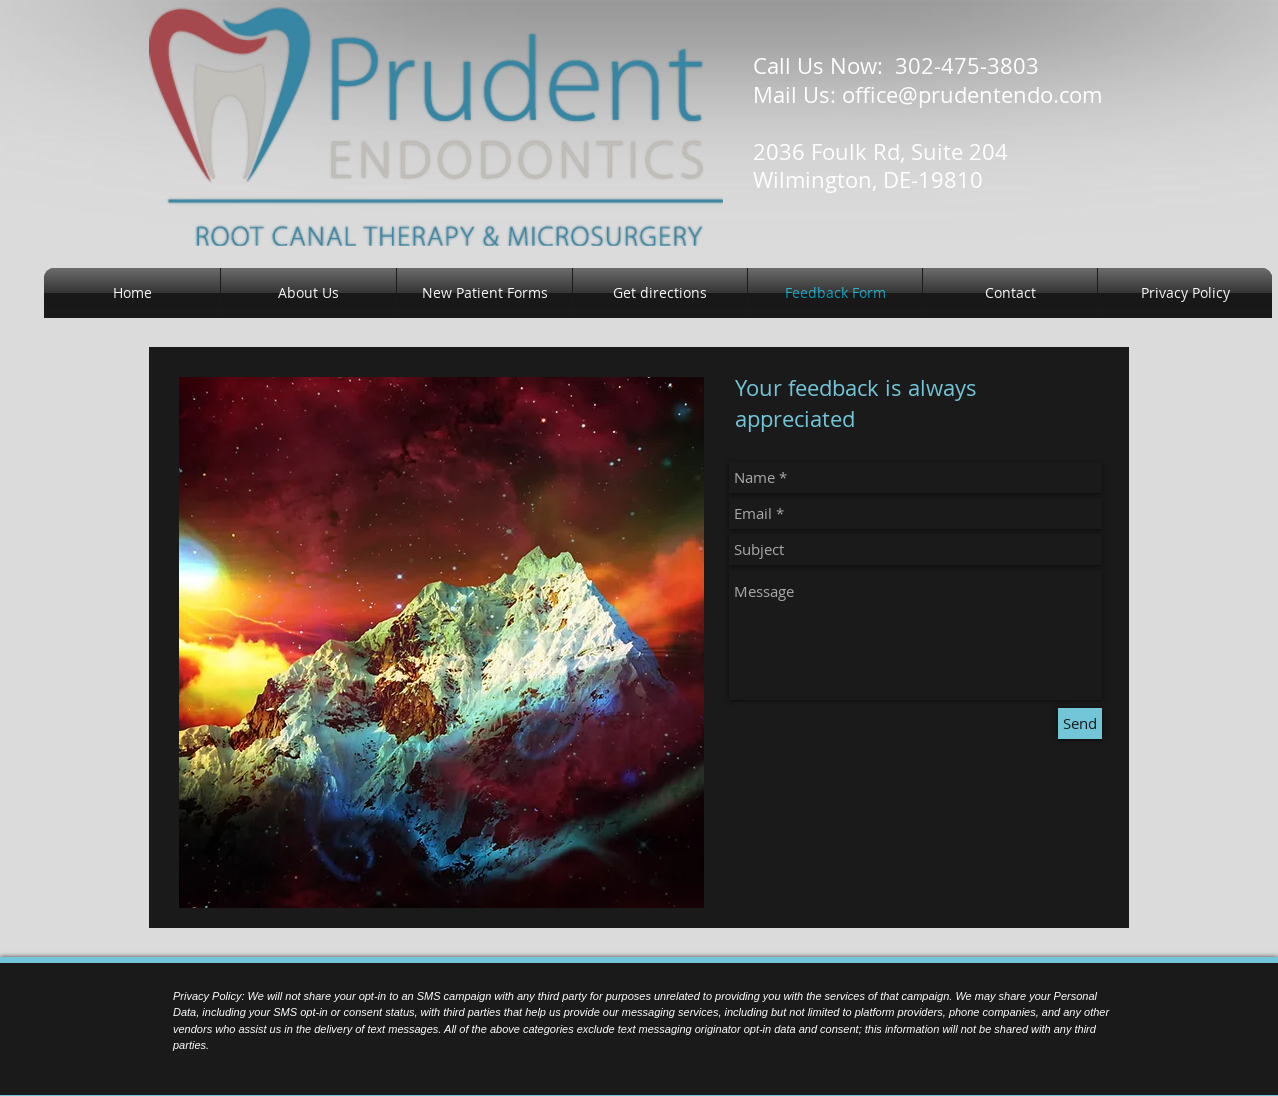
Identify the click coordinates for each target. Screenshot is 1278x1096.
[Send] (1080, 723)
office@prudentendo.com (972, 94)
